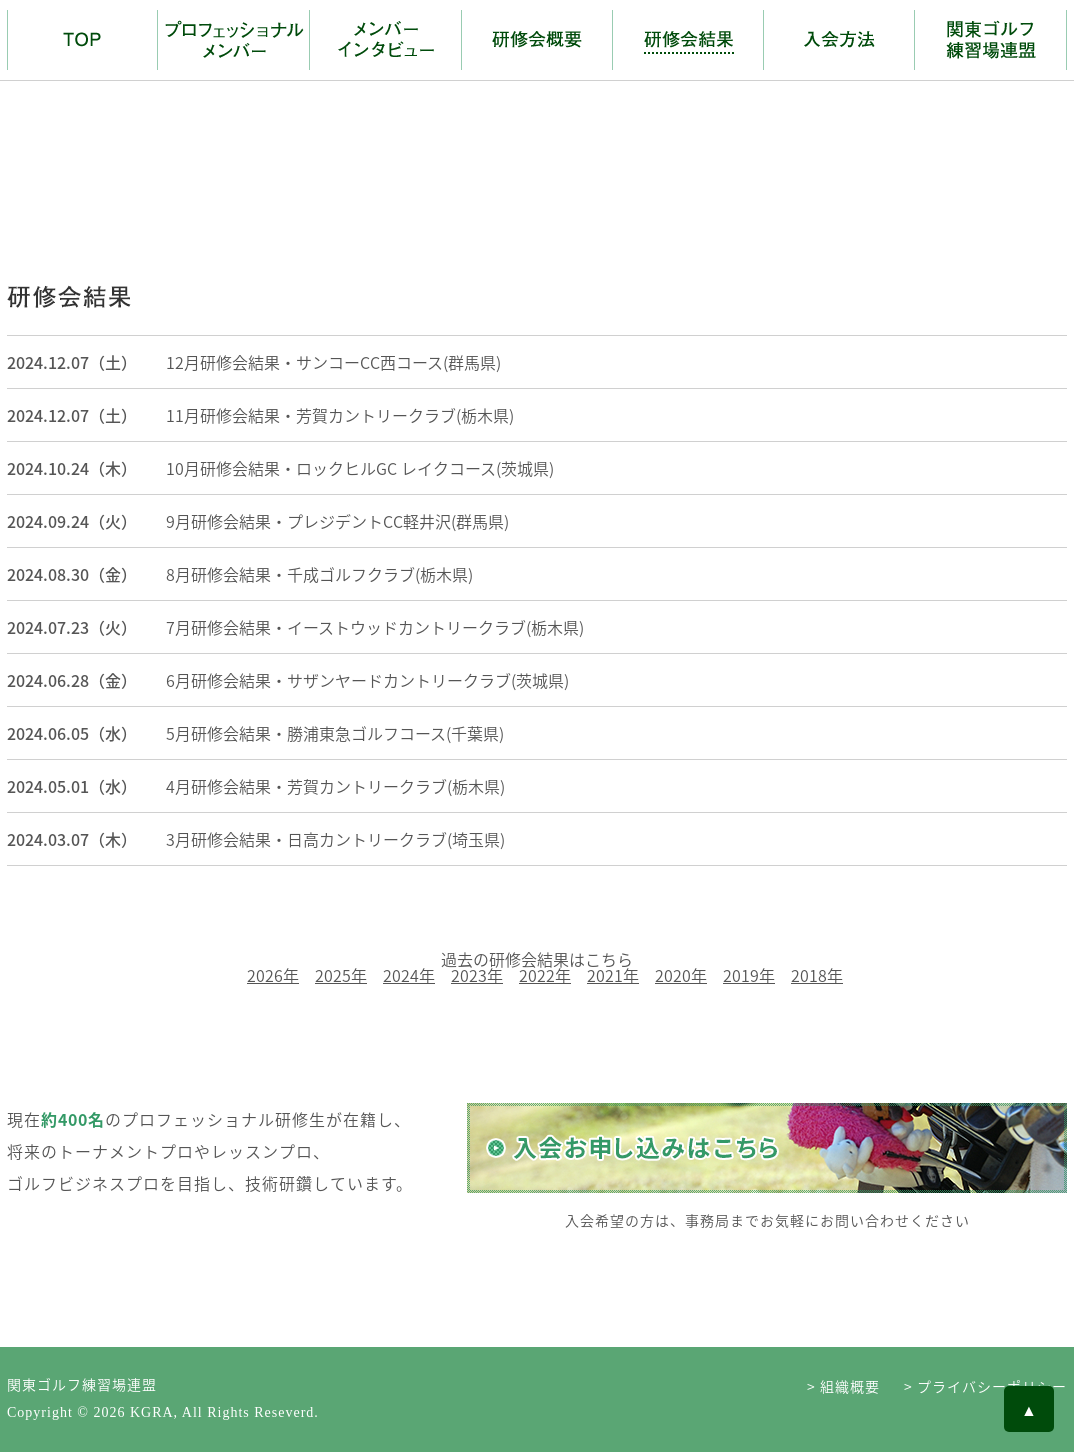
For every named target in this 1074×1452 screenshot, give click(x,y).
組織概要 (850, 1386)
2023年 (477, 975)
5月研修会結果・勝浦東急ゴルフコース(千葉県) (335, 733)
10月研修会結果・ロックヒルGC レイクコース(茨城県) (360, 468)
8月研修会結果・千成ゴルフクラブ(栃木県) (319, 574)
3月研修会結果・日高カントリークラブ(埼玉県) (335, 839)
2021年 (613, 975)
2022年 (545, 975)
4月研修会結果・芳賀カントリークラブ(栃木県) (335, 786)
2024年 (409, 975)
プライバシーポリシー (992, 1386)
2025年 (341, 975)
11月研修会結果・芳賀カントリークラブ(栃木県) (340, 415)
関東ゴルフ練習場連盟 (82, 1384)
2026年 (273, 975)
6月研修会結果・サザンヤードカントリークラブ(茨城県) (367, 680)
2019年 (749, 975)
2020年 (681, 975)
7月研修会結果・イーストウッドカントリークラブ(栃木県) (375, 627)
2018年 (817, 975)
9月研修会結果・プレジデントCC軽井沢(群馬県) (337, 521)
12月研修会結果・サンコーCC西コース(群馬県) (333, 362)
